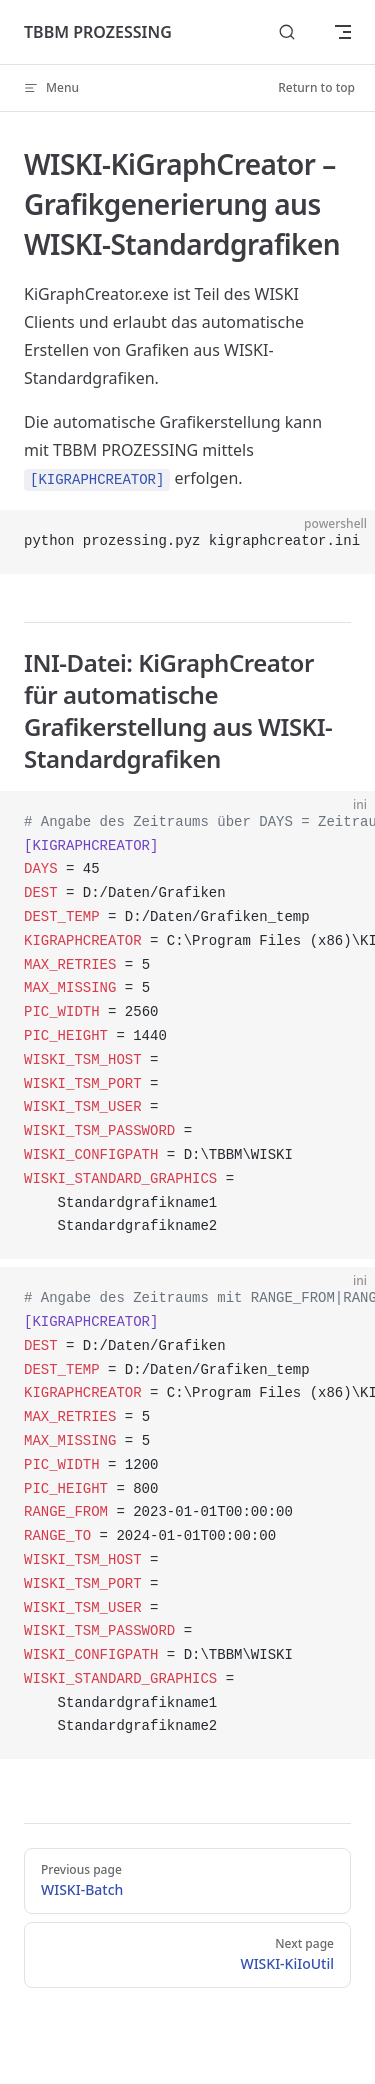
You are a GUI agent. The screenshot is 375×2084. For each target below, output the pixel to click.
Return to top (316, 87)
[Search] (287, 32)
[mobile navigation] (343, 32)
